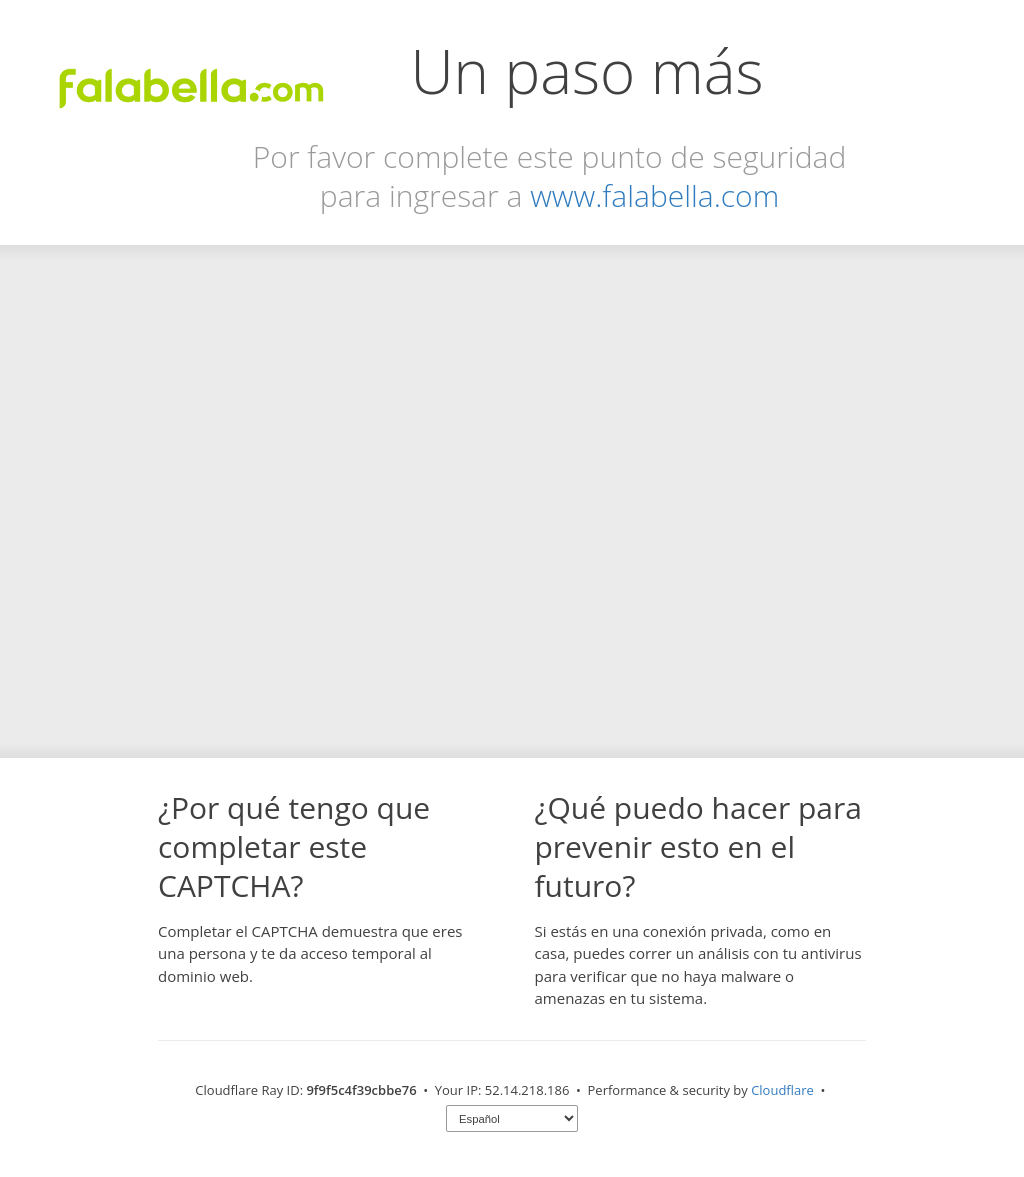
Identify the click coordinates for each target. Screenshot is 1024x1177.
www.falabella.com (654, 195)
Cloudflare (782, 1090)
